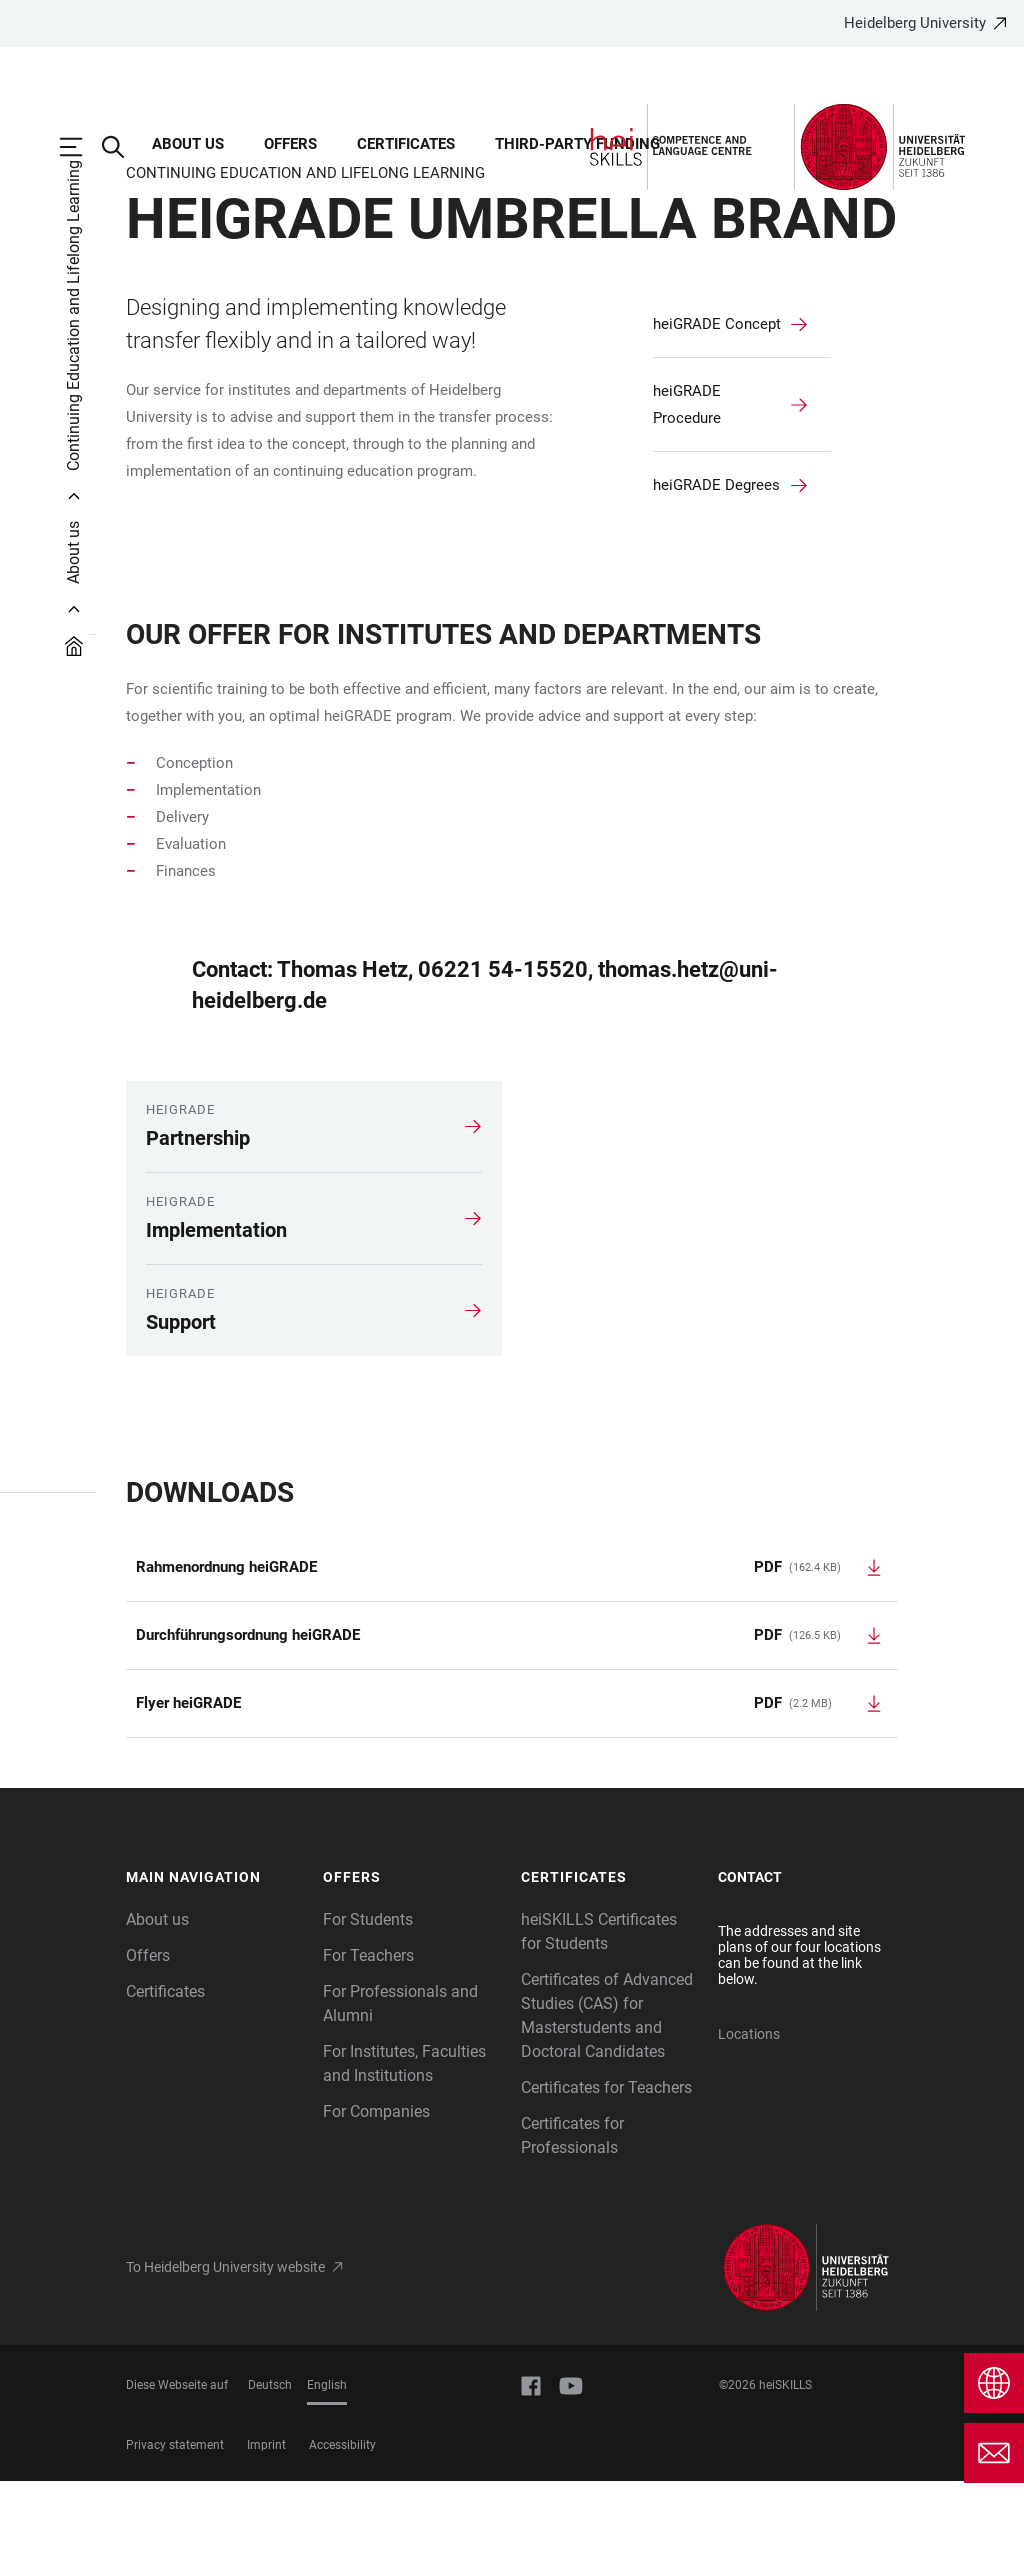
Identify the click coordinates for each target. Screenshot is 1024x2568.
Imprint (266, 2532)
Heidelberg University (915, 23)
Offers (148, 2042)
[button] (215, 1965)
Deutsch (270, 2472)
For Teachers (368, 2042)
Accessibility (342, 2532)
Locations (749, 2121)
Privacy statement (175, 2532)
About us (157, 2006)
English (327, 2472)
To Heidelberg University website (225, 2354)
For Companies (376, 2198)
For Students (368, 2006)
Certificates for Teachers (606, 2174)
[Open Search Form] (123, 147)
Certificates (165, 2078)
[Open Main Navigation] (81, 147)
